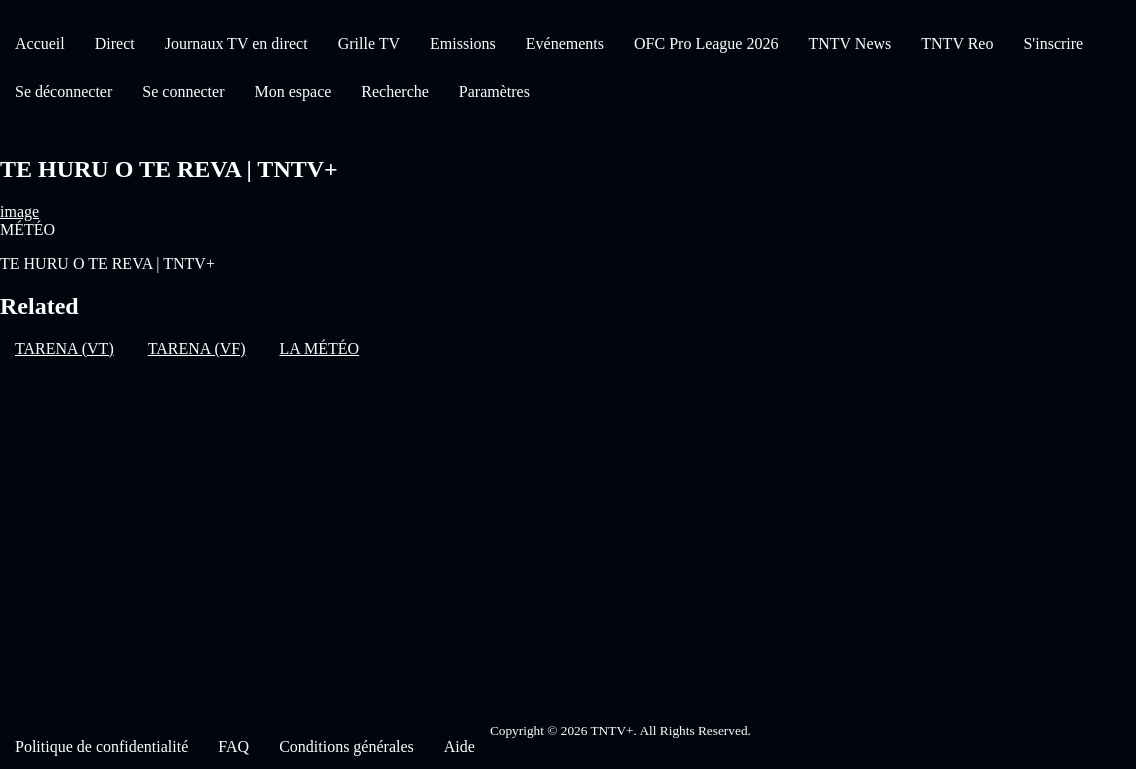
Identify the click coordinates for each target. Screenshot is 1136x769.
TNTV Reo (957, 43)
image (19, 211)
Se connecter (183, 91)
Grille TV (369, 43)
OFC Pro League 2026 (706, 43)
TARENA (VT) (64, 348)
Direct (115, 43)
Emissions (463, 43)
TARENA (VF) (197, 348)
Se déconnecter (63, 91)
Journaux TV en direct (236, 43)
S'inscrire (1053, 43)
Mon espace (292, 91)
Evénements (565, 43)
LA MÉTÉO (320, 348)
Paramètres (494, 91)
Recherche (395, 91)
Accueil (40, 43)
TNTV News (849, 43)
